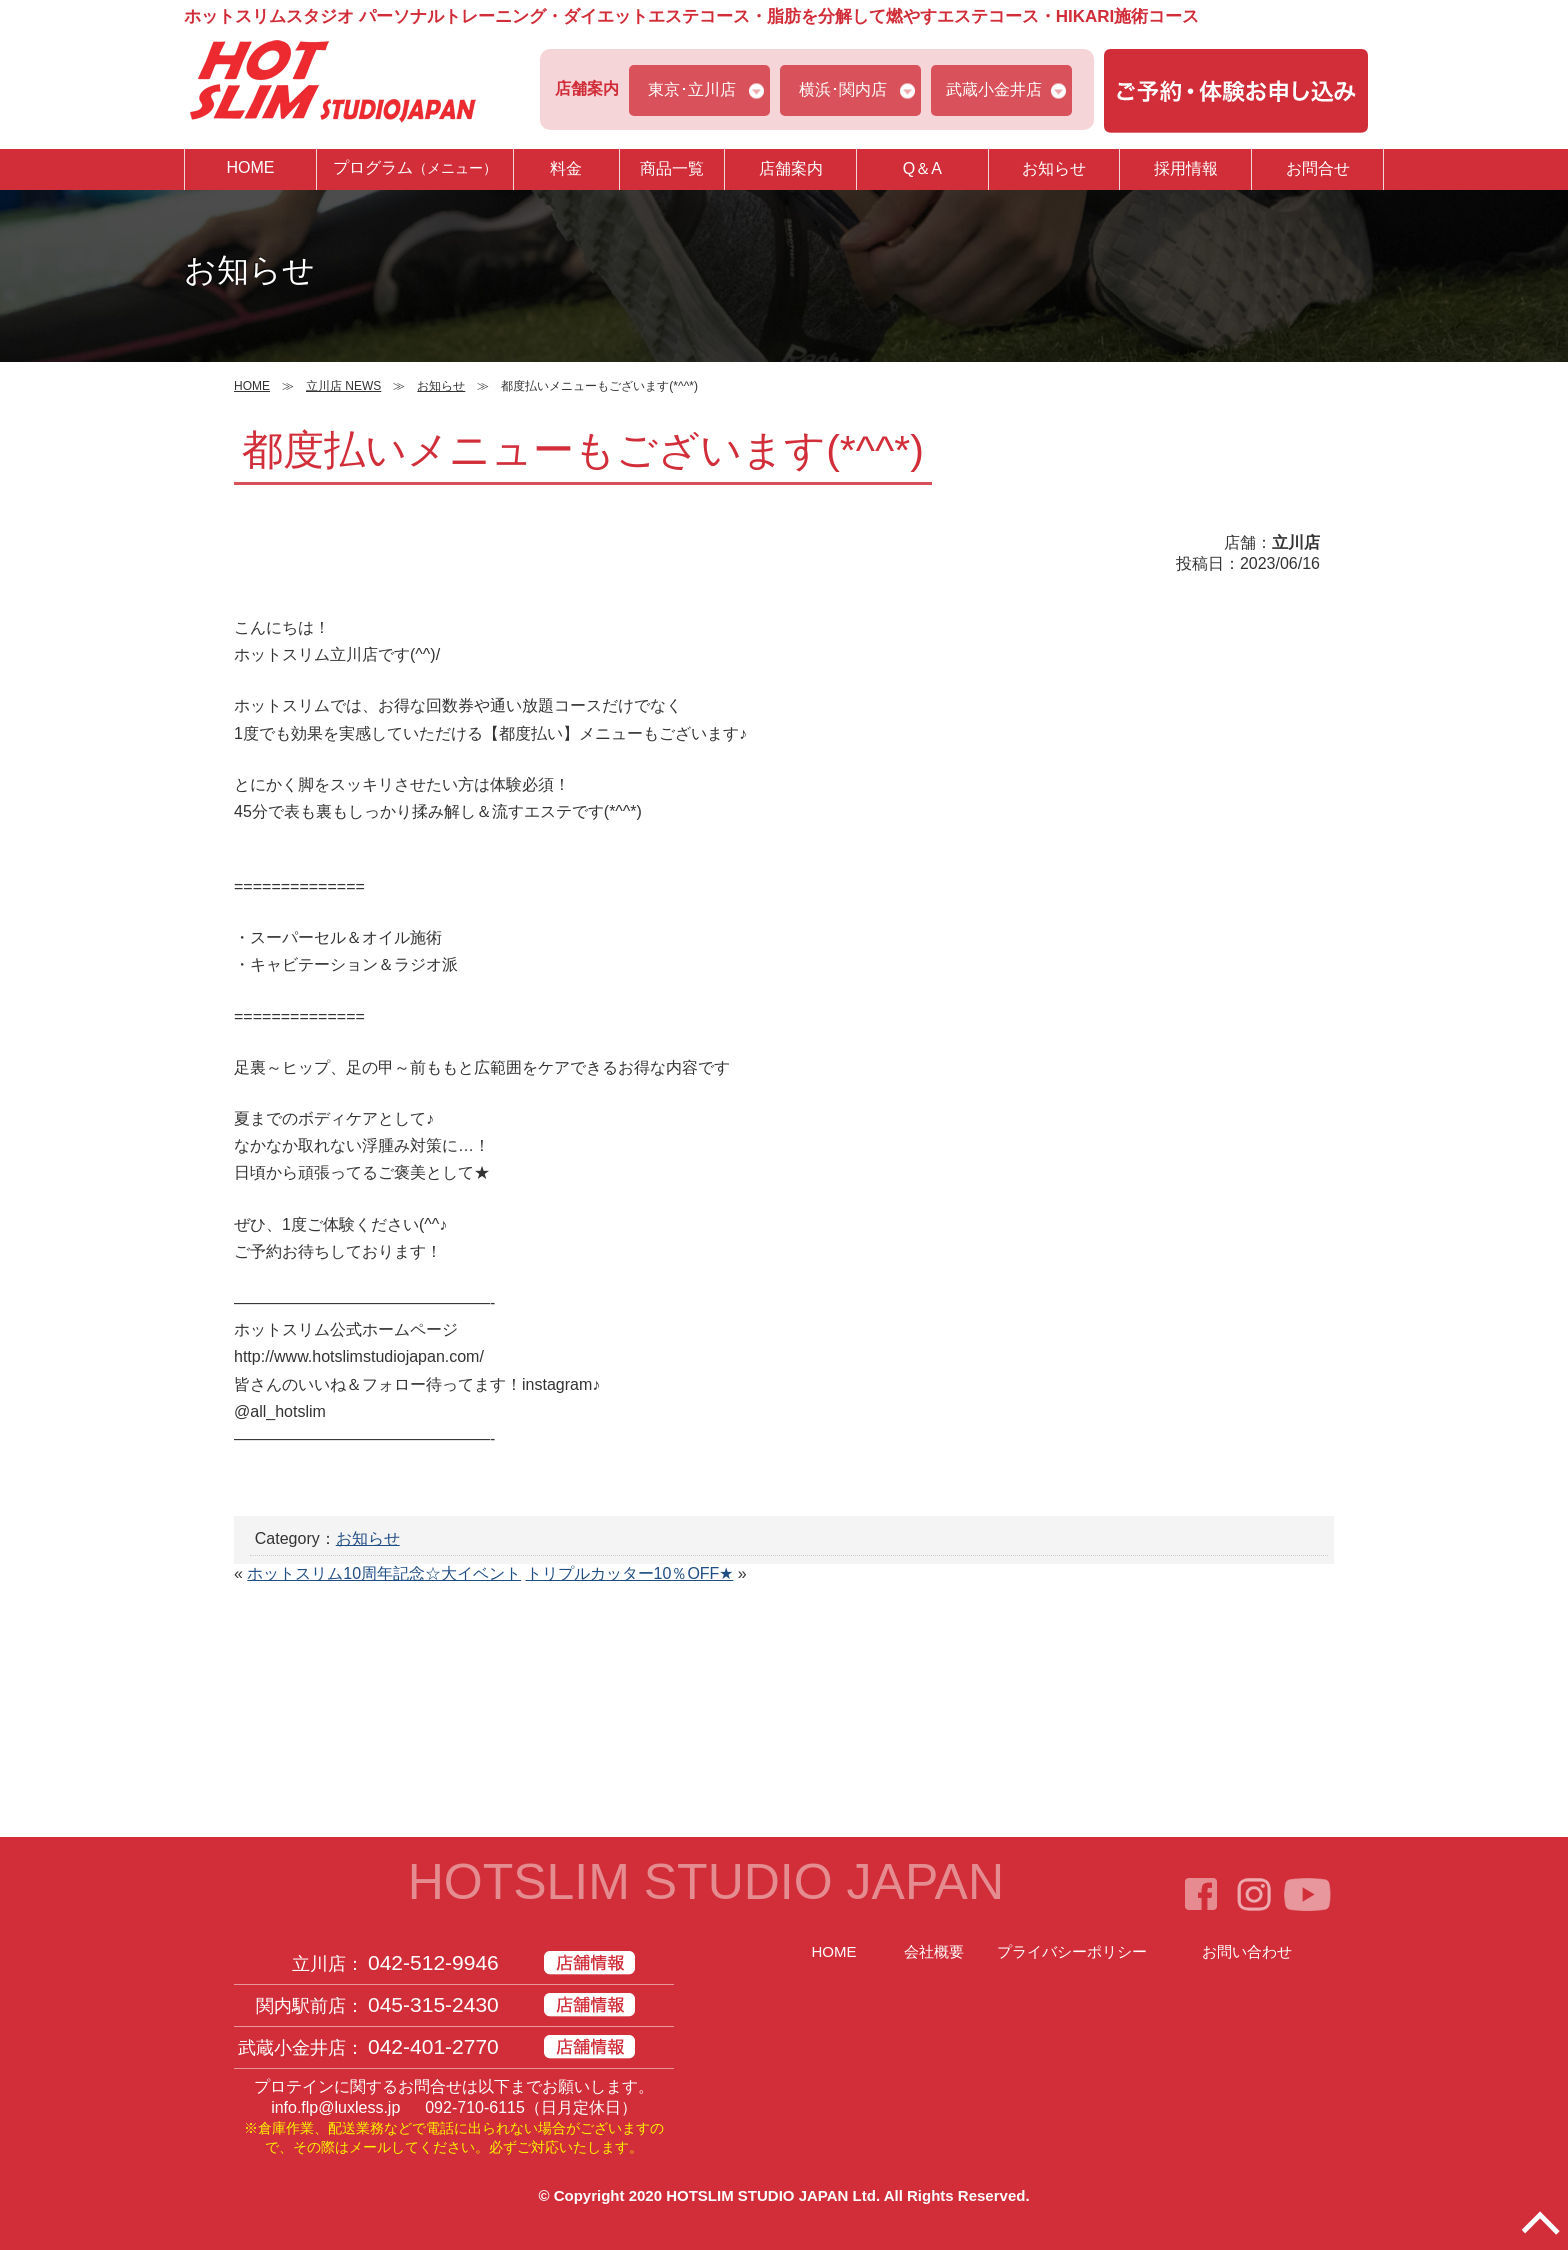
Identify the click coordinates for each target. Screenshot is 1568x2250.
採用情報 (1186, 168)
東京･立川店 (692, 89)
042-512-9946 (433, 1962)
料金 (566, 168)
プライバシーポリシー (1072, 1951)
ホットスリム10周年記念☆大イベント (384, 1573)
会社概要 (934, 1951)
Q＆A (922, 168)
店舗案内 (791, 168)
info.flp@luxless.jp (335, 2107)
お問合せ (1318, 168)
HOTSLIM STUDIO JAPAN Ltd (771, 2195)
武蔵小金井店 (994, 89)
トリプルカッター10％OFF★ (630, 1573)
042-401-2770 (433, 2046)
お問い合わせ (1247, 1951)
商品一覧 (672, 168)
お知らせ (1054, 168)
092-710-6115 (475, 2107)
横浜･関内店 (843, 89)
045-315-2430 (433, 2004)
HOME (250, 167)
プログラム (415, 168)
